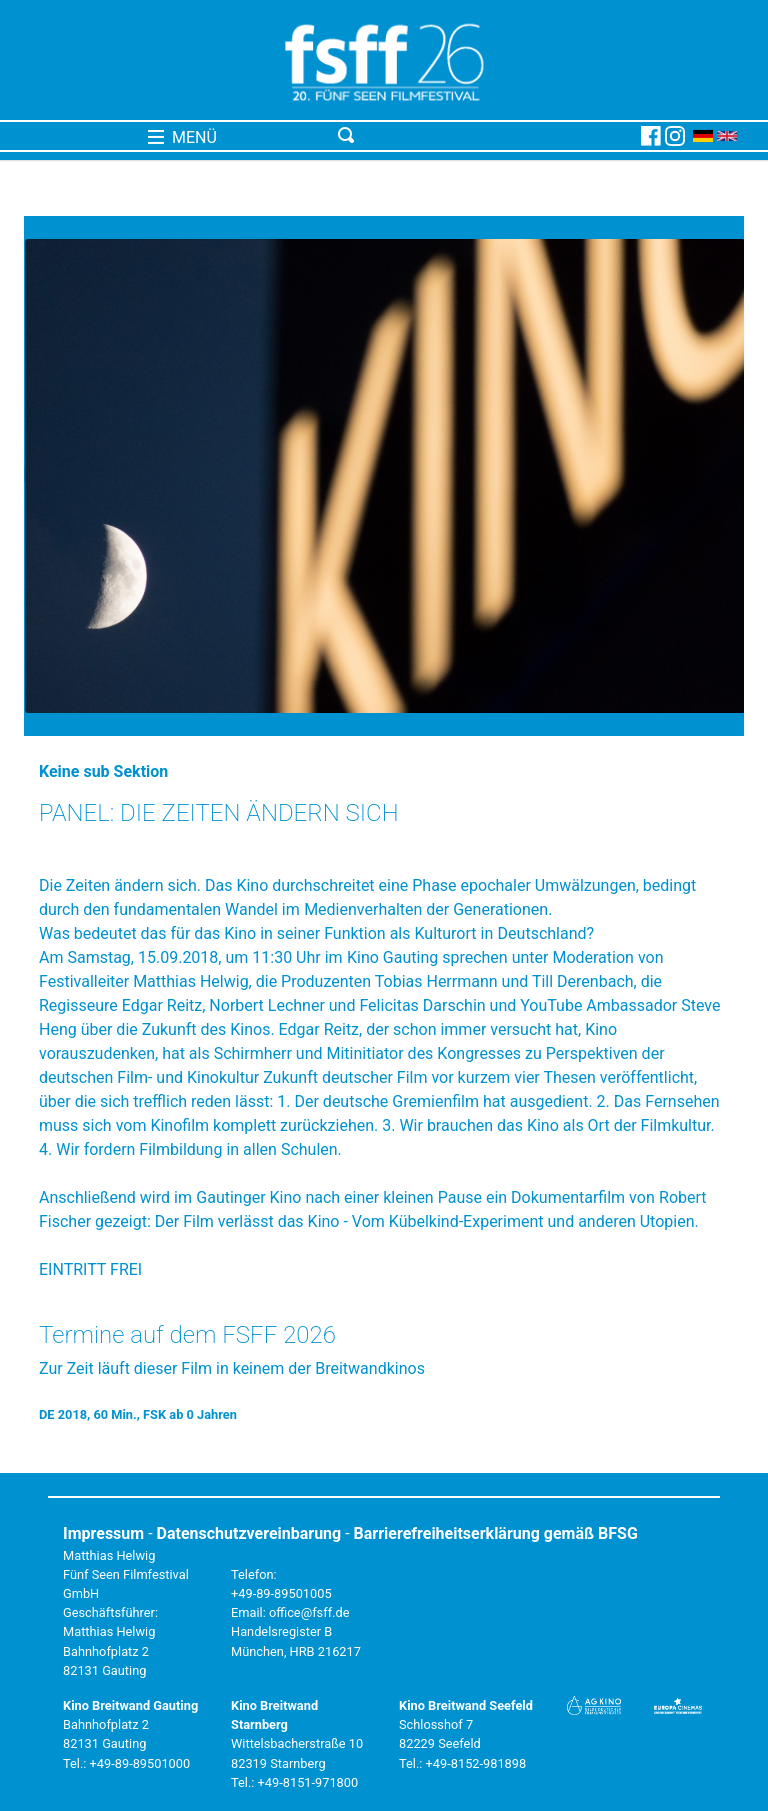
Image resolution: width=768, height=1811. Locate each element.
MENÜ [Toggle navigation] (182, 137)
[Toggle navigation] (485, 136)
